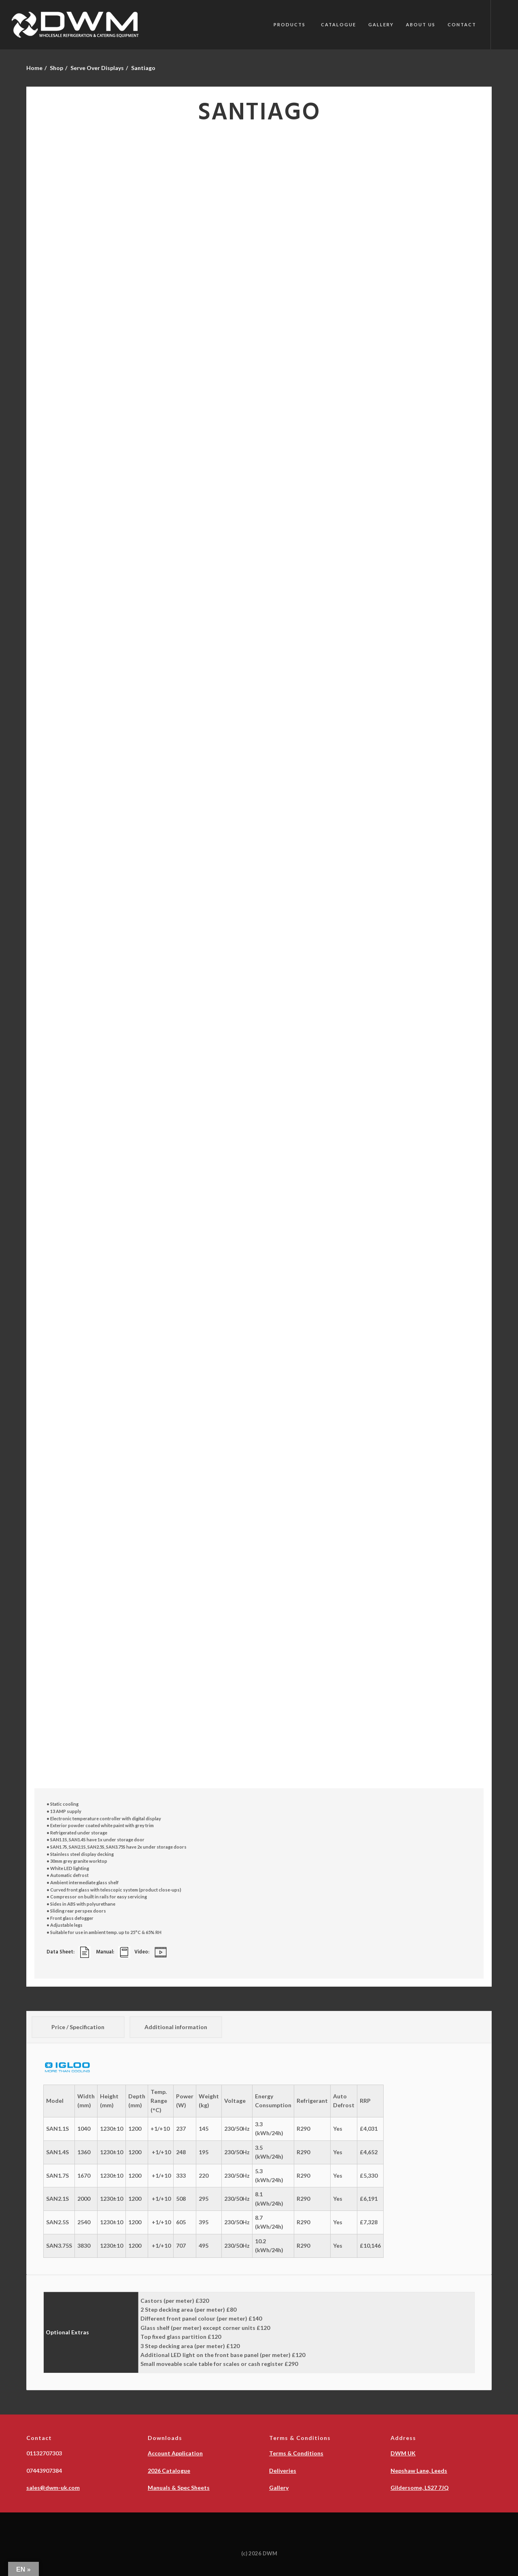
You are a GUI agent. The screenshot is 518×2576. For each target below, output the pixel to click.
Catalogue (338, 24)
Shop (56, 67)
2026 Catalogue (169, 2470)
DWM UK (403, 2453)
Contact (462, 24)
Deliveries (282, 2470)
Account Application (175, 2453)
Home (34, 67)
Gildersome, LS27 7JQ (420, 2487)
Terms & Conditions (296, 2453)
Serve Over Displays (97, 67)
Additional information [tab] (175, 2026)
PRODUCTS (290, 24)
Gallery (381, 24)
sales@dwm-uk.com (53, 2487)
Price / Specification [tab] (77, 2026)
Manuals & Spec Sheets (179, 2487)
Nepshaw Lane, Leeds (419, 2470)
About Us (420, 24)
